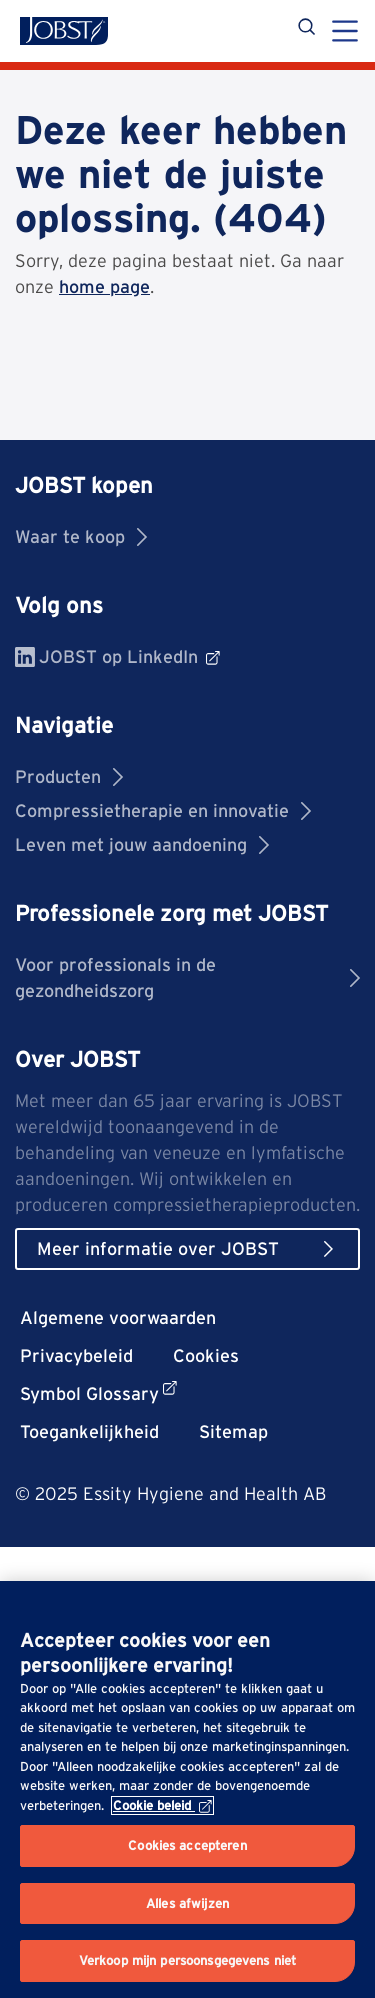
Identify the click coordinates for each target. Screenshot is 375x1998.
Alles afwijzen (187, 1903)
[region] (187, 1789)
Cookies (206, 1355)
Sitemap (233, 1431)
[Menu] (345, 33)
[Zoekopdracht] (308, 30)
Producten (69, 776)
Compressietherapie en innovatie (163, 810)
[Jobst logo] (64, 31)
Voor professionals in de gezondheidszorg (187, 977)
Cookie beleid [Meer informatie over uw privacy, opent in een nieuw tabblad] (162, 1805)
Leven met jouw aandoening (142, 844)
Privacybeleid (76, 1355)
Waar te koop (81, 536)
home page (104, 286)
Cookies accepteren (187, 1845)
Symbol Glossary (98, 1392)
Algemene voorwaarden (118, 1317)
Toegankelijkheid (89, 1431)
